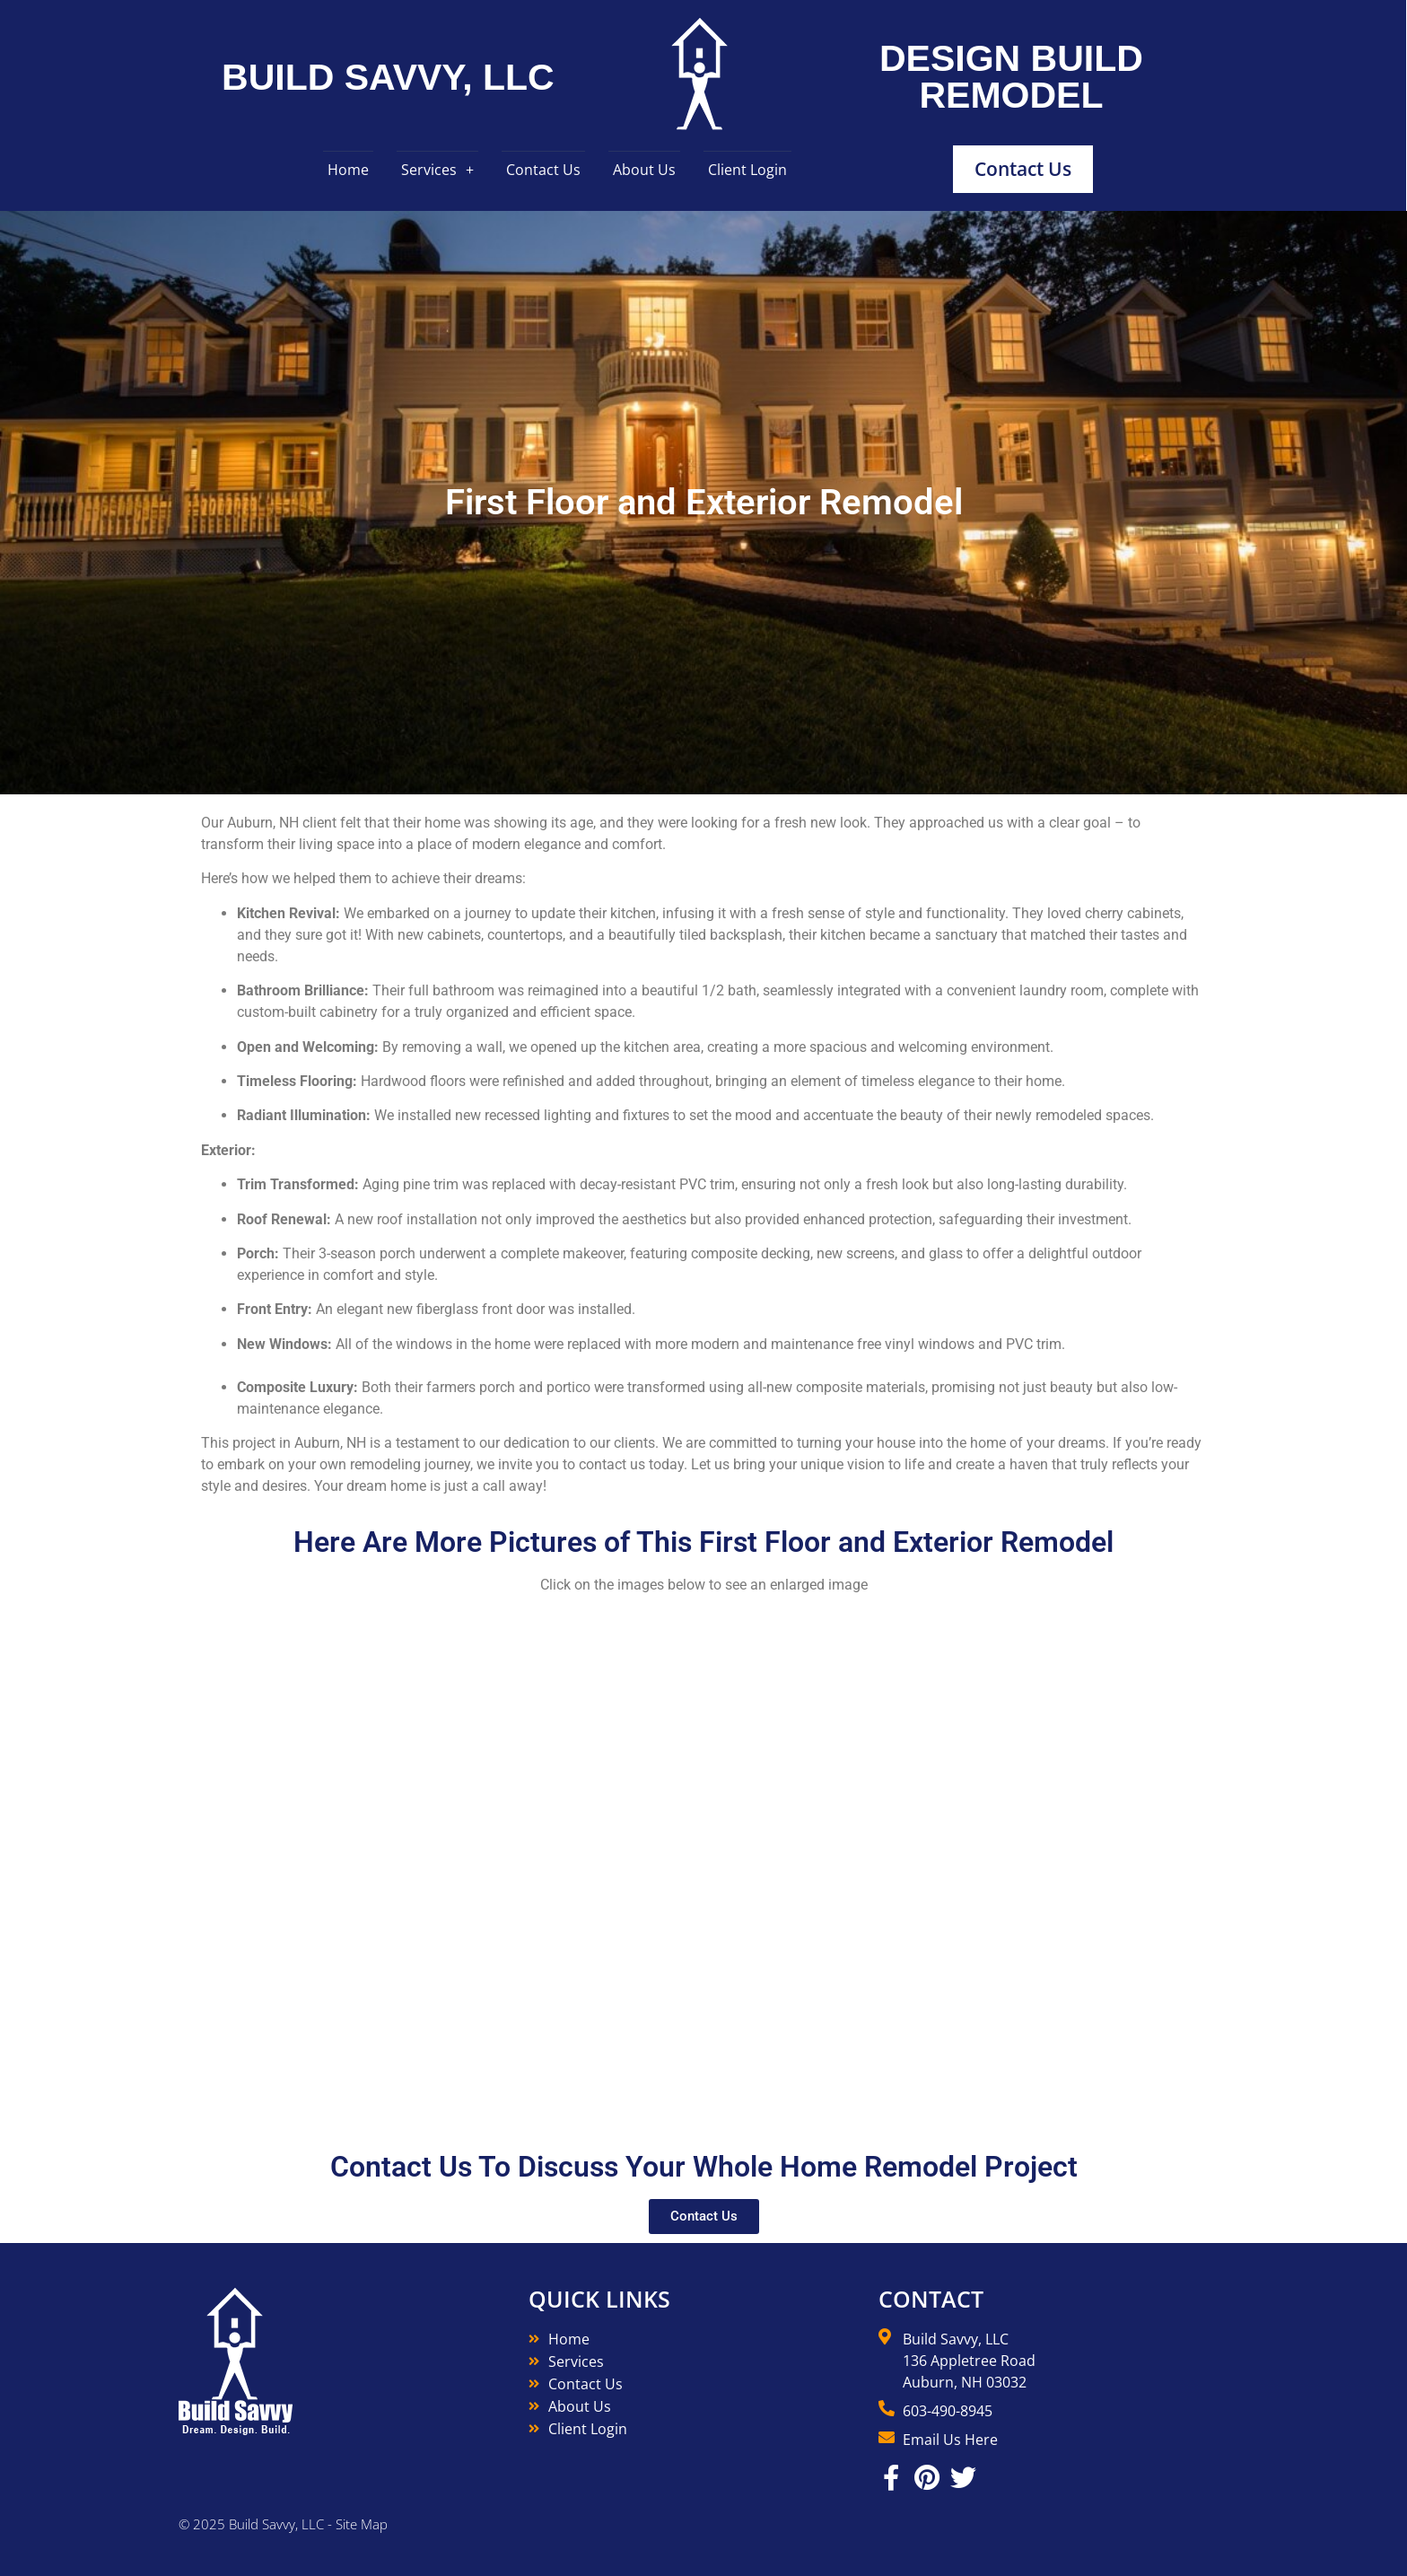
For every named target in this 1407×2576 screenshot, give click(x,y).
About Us (644, 170)
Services (429, 170)
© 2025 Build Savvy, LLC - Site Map (283, 2524)
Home (348, 170)
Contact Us (543, 170)
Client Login (747, 170)
